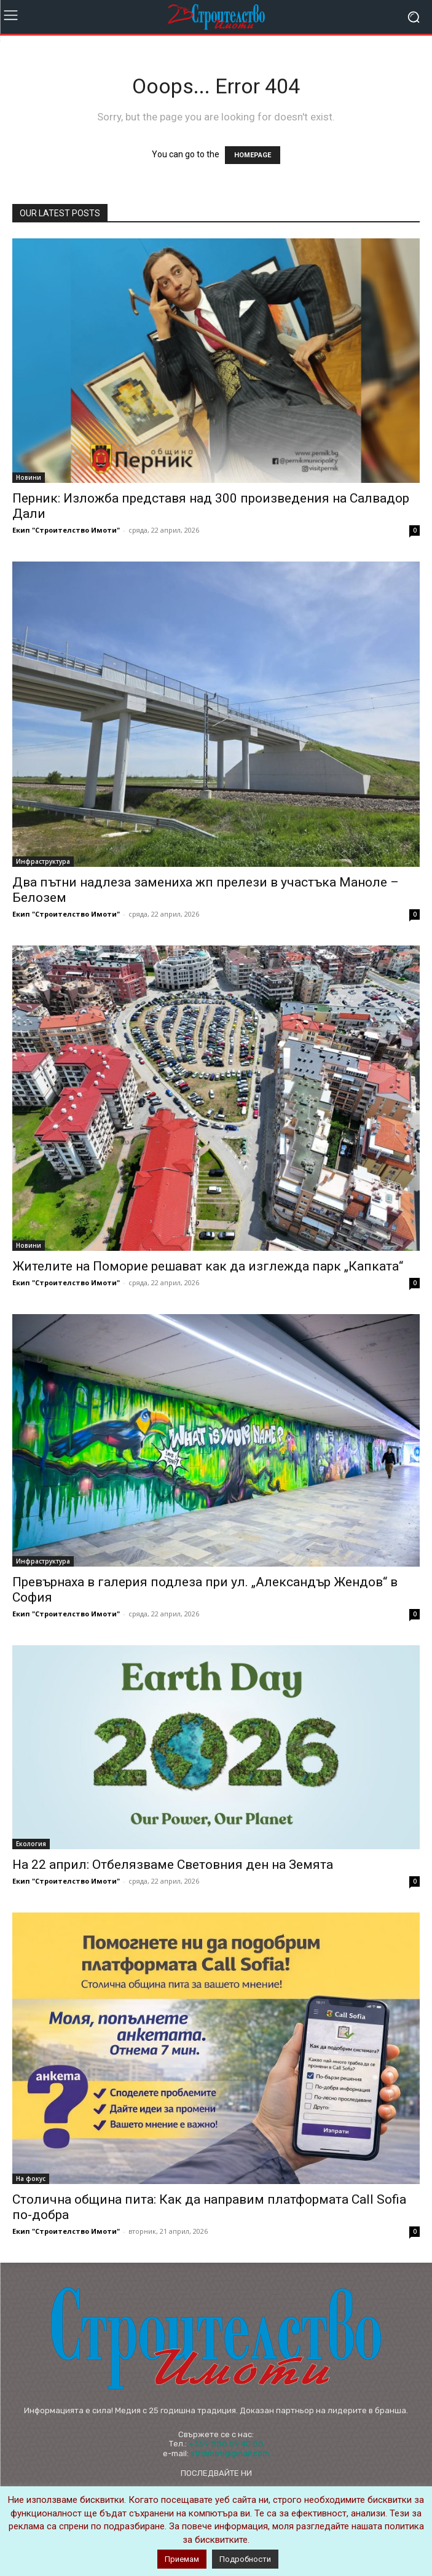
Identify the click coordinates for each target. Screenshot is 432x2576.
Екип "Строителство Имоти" (66, 529)
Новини (28, 477)
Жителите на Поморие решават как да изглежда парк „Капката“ (207, 1266)
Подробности (245, 2559)
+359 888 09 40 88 (226, 2443)
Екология (31, 1843)
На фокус (30, 2178)
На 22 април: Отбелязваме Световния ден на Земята (172, 1864)
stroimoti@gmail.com (229, 2453)
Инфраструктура (43, 861)
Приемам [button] (182, 2559)
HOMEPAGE (252, 155)
